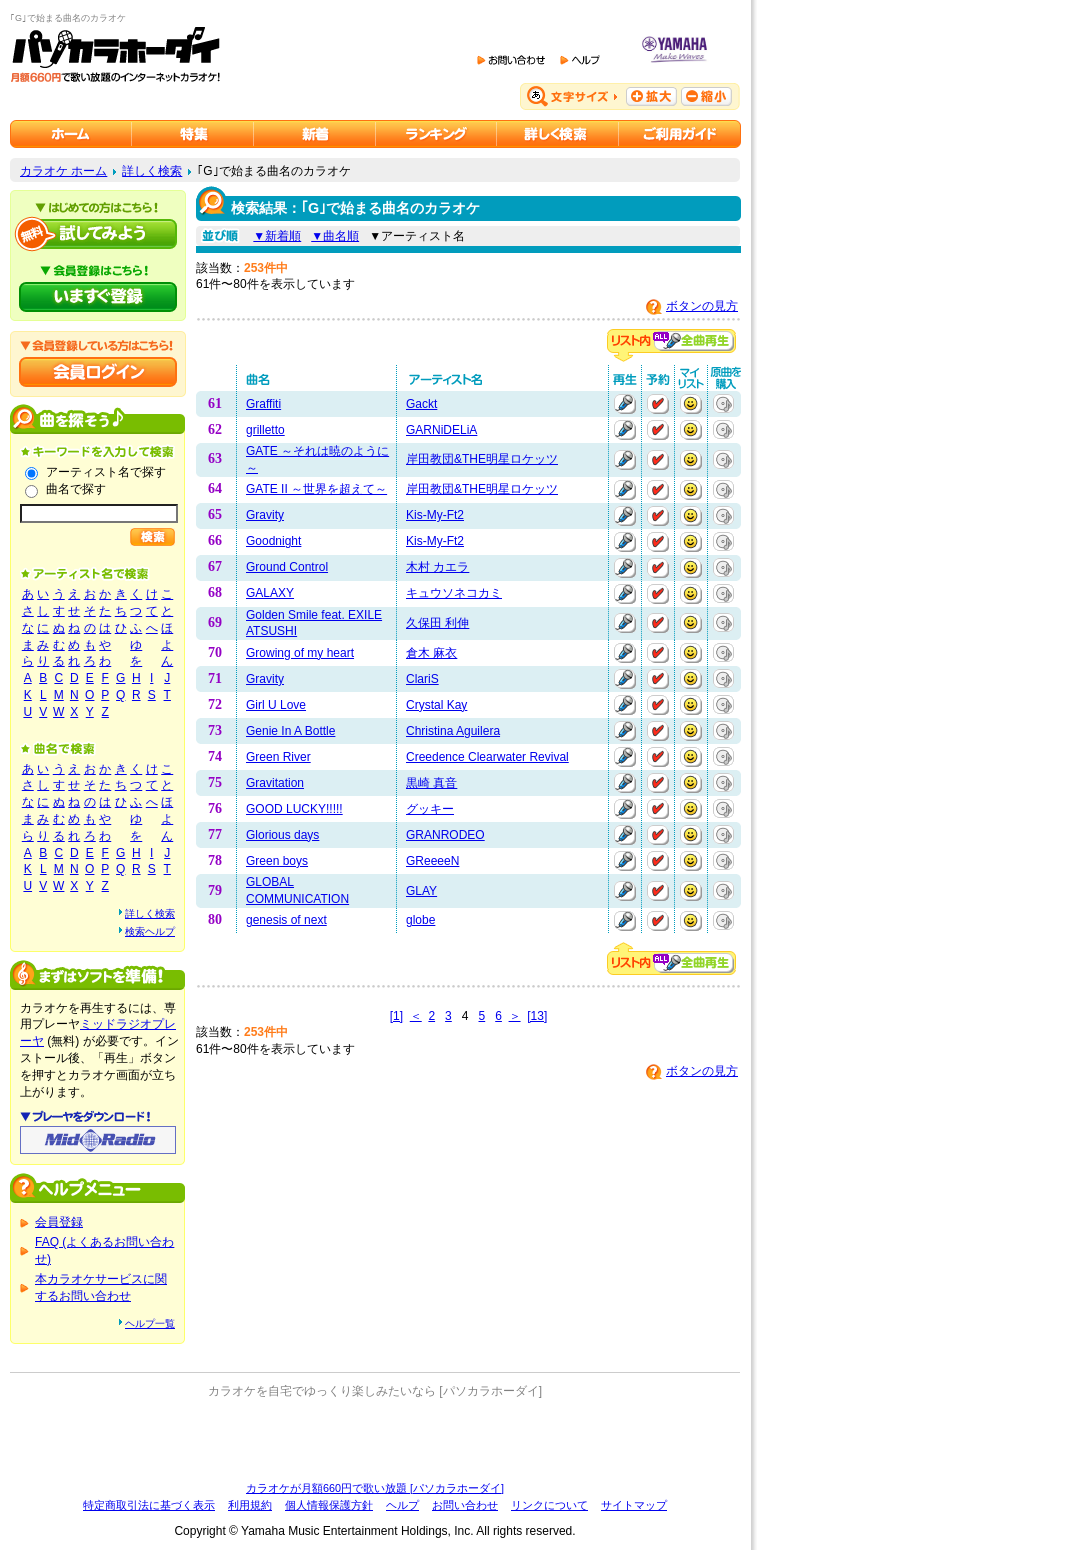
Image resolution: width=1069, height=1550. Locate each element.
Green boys (277, 861)
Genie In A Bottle (290, 731)
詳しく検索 (152, 171)
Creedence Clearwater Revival (487, 757)
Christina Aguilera (453, 731)
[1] (396, 1016)
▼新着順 (277, 236)
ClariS (422, 679)
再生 (625, 404)
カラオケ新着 (315, 134)
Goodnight (273, 541)
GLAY (421, 891)
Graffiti (263, 404)
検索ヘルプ (150, 931)
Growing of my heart (300, 653)
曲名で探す (76, 489)
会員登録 (59, 1222)
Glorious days (282, 835)
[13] (537, 1016)
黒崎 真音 (431, 783)
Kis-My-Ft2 (435, 515)
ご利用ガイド (680, 134)
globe (420, 920)
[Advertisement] (375, 1440)
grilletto (265, 430)
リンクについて (549, 1505)
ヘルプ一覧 (150, 1323)
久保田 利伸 (437, 623)
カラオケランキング (436, 134)
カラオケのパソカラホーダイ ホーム (71, 134)
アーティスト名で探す (106, 472)
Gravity (265, 515)
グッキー (430, 809)
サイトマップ (634, 1505)
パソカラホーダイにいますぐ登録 (98, 297)
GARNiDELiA (441, 430)
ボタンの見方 (702, 306)
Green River (278, 757)
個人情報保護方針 (329, 1505)
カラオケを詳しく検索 (558, 134)
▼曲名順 (335, 236)
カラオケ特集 (193, 134)
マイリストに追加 (691, 404)
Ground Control (287, 567)
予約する (658, 404)
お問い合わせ (465, 1505)
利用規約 (250, 1505)
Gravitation (275, 783)
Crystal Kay (436, 705)
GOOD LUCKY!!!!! (294, 809)
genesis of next (286, 920)
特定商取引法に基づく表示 (149, 1505)
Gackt (421, 404)
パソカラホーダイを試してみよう (98, 234)
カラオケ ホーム (63, 171)
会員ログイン (98, 372)
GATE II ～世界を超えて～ (316, 489)
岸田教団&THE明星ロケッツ (482, 459)
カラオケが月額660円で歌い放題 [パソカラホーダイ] (375, 1488)
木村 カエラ (437, 567)
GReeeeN (432, 861)
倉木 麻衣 (431, 653)
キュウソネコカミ (454, 593)
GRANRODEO (445, 835)
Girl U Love (276, 705)
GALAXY (270, 593)
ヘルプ (402, 1505)
